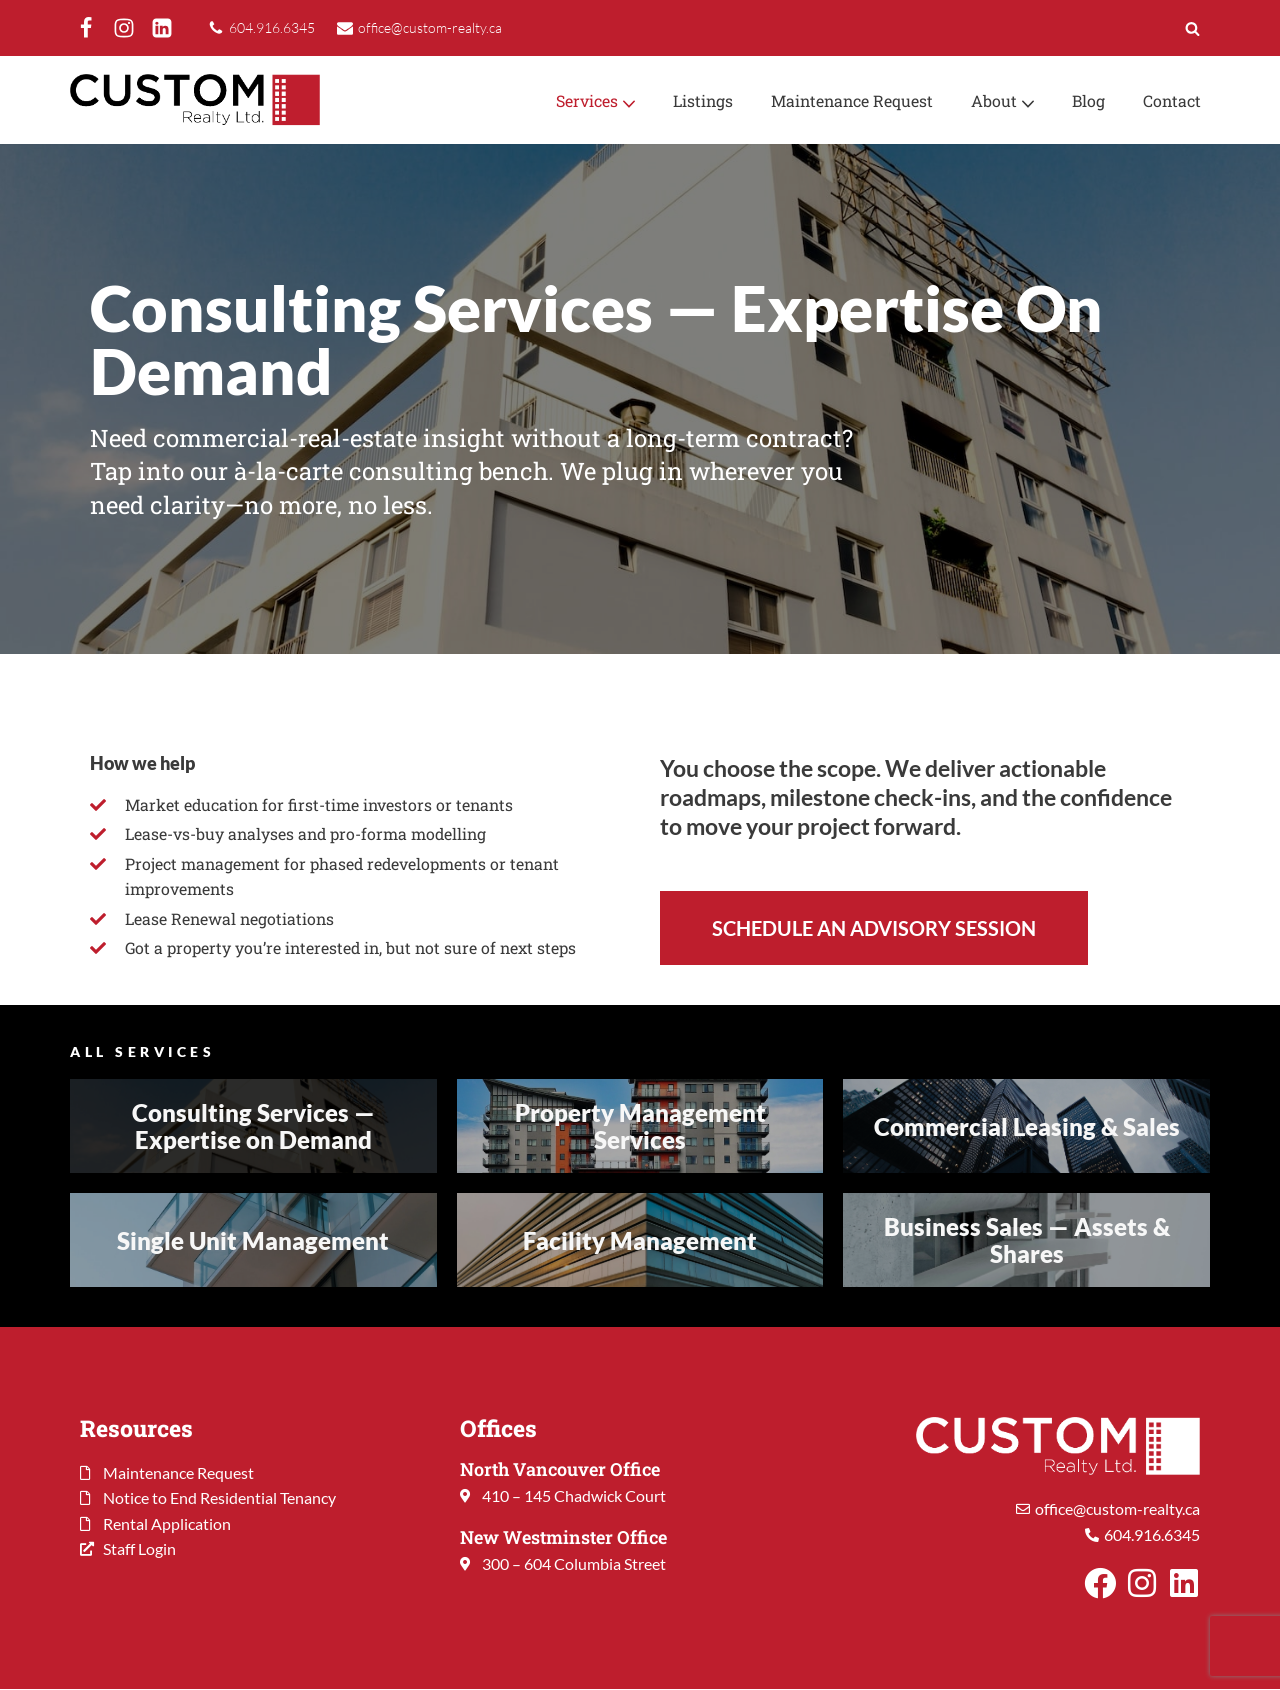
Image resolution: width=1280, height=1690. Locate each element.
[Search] (1192, 28)
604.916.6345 (272, 27)
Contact (1171, 100)
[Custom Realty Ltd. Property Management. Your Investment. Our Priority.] (195, 100)
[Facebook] (86, 28)
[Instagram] (124, 28)
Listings (698, 100)
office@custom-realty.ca (430, 27)
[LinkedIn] (162, 28)
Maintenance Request (849, 100)
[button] (624, 102)
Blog (1087, 100)
